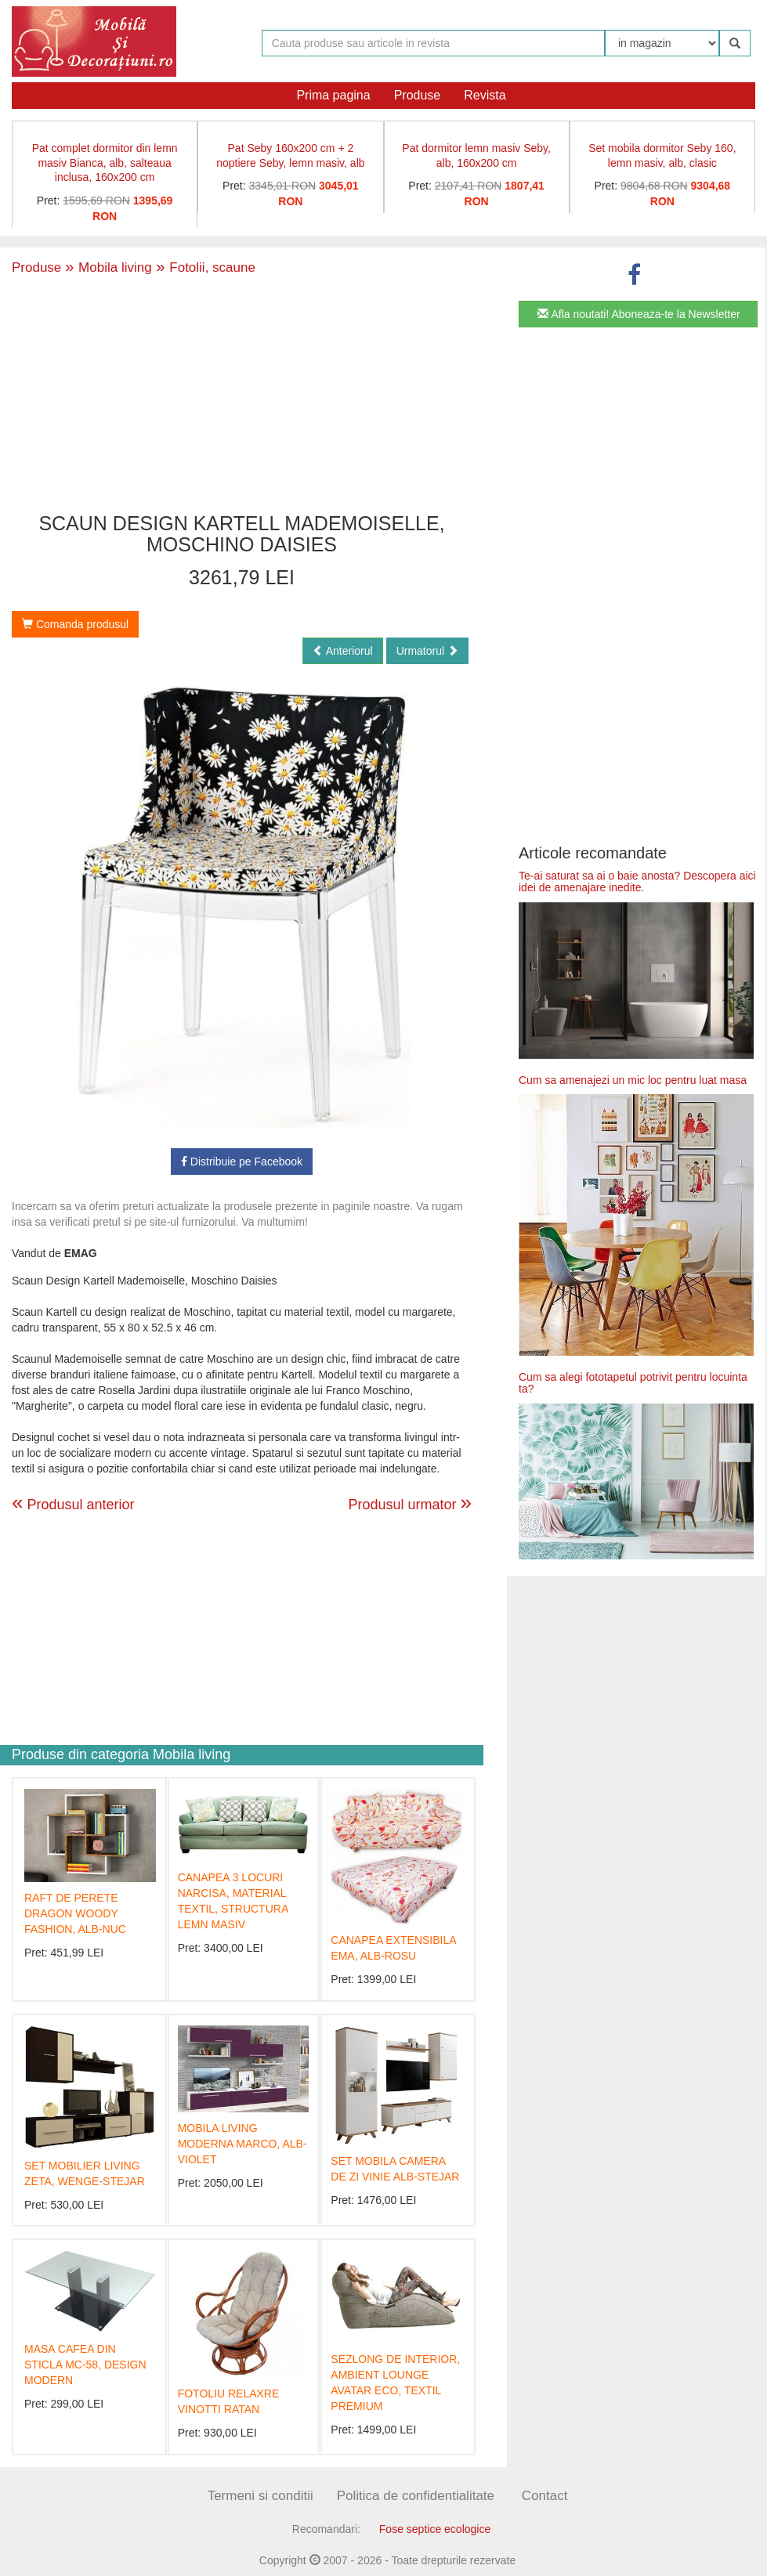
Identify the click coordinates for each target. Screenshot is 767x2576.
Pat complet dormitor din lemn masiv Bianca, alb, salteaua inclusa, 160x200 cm (105, 162)
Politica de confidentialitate (415, 2495)
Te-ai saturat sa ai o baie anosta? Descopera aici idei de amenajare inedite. (637, 881)
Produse (417, 95)
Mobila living (108, 267)
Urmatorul (427, 651)
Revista (484, 95)
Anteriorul (343, 651)
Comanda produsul (75, 624)
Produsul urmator (410, 1502)
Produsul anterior (73, 1504)
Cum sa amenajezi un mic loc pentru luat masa (633, 1080)
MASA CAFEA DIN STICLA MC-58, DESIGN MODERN (85, 2364)
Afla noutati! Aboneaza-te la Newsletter (638, 314)
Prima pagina (333, 95)
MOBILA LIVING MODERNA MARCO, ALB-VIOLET (242, 2144)
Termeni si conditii (260, 2495)
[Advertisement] (242, 395)
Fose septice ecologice (434, 2529)
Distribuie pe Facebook (241, 1161)
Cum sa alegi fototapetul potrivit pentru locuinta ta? (633, 1383)
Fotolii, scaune (203, 267)
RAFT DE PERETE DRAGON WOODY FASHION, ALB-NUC (75, 1913)
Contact (545, 2495)
